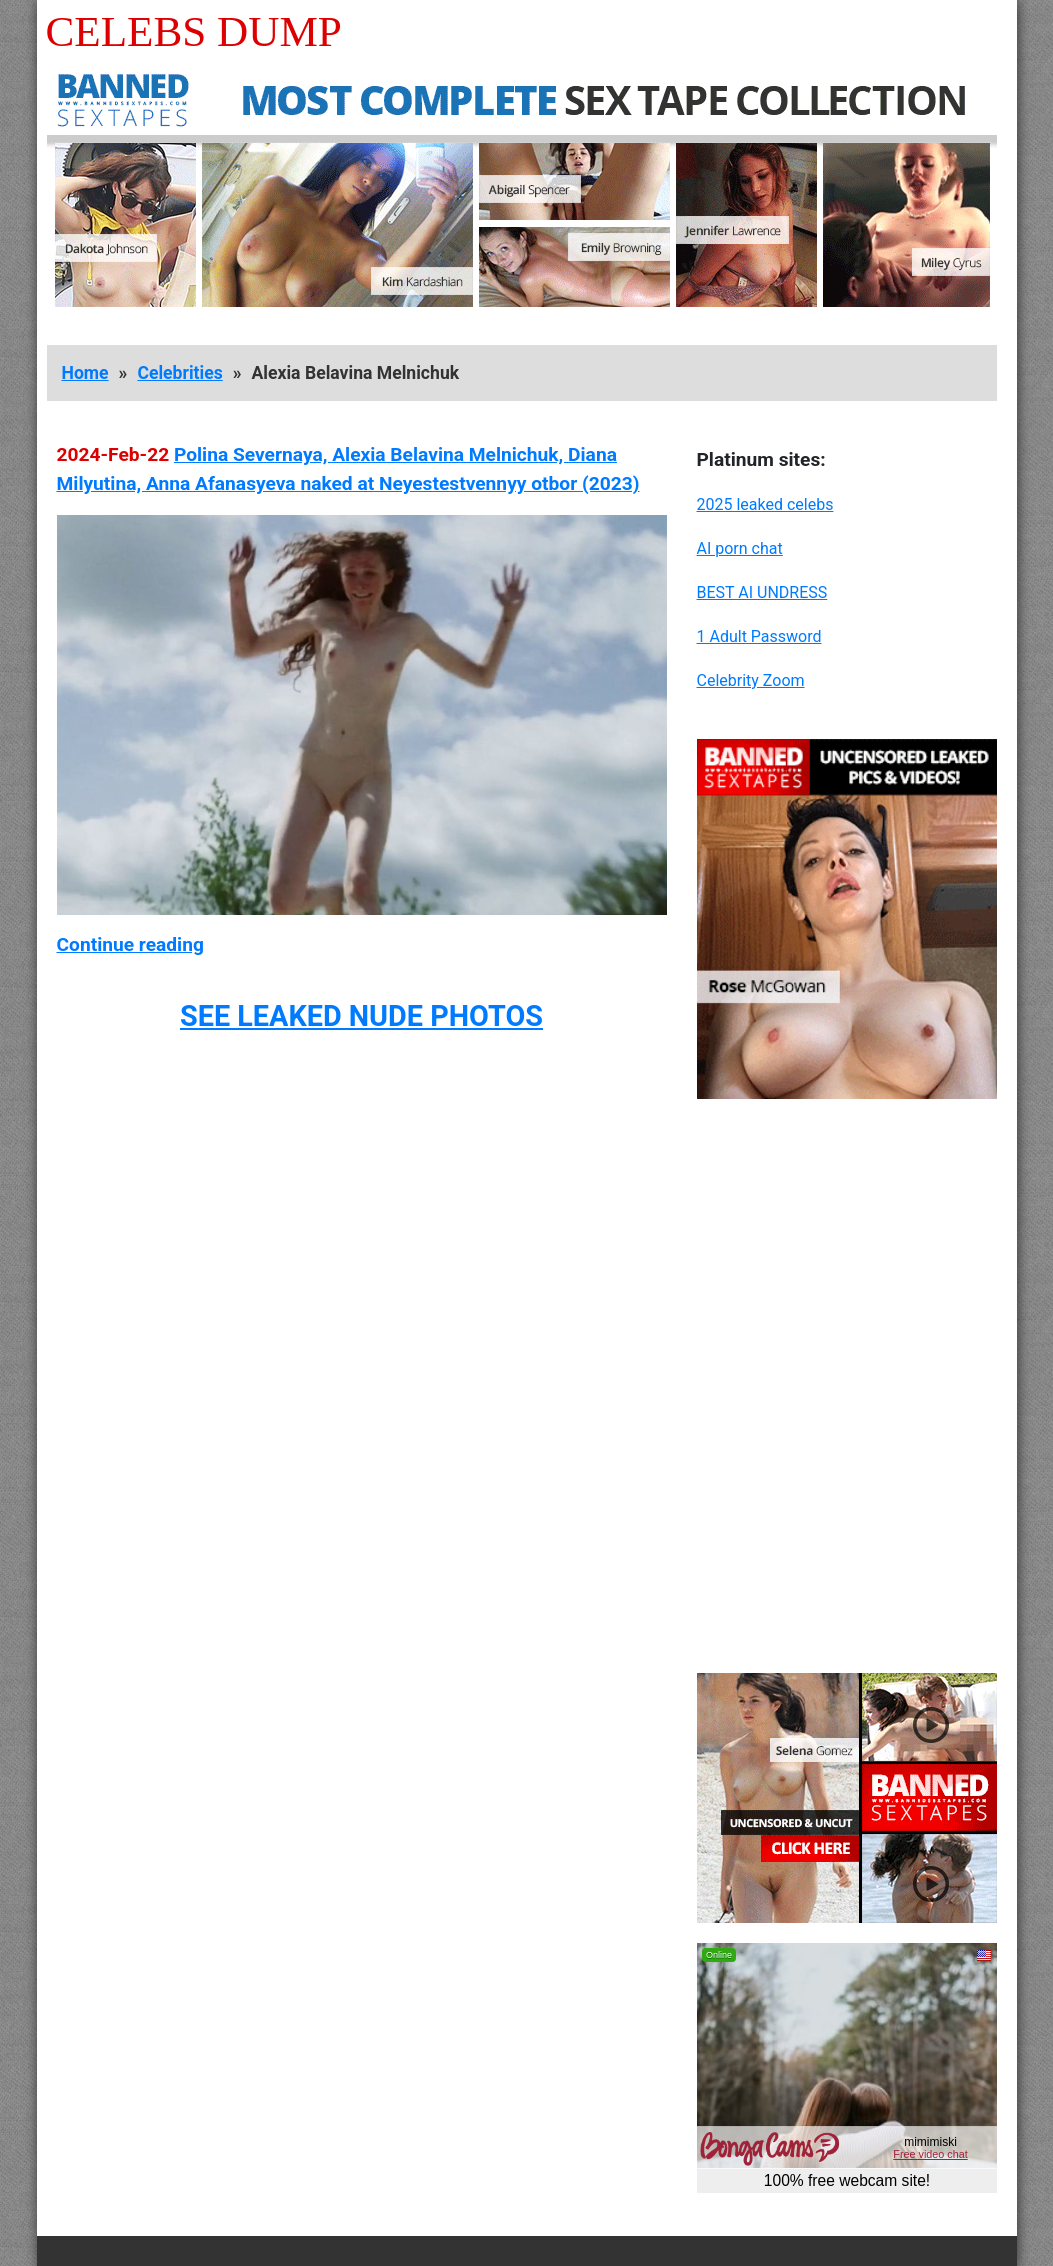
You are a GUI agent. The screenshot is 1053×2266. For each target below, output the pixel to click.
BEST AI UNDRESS (762, 592)
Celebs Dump (194, 31)
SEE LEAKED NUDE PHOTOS (361, 1016)
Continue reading (130, 944)
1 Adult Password (759, 636)
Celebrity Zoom (751, 680)
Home (85, 373)
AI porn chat (740, 548)
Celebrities (179, 373)
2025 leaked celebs (765, 504)
